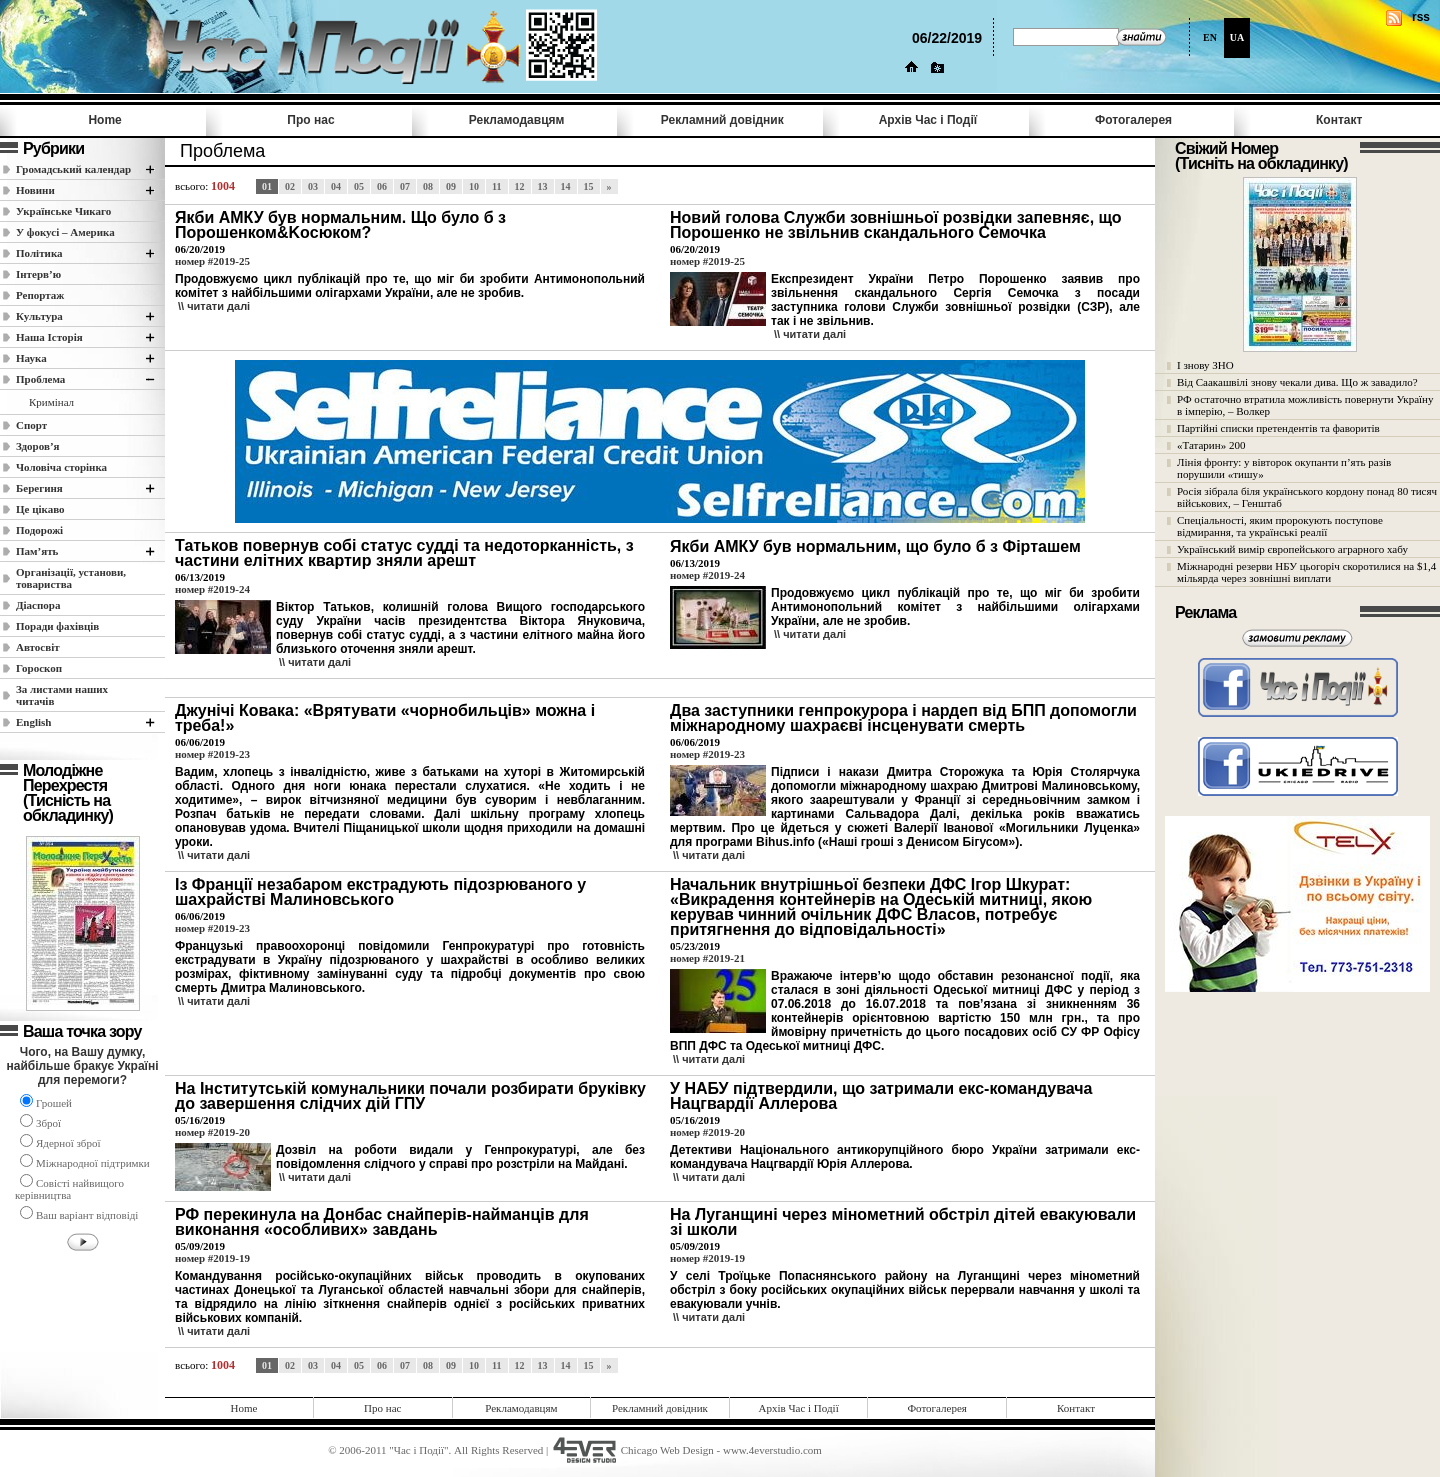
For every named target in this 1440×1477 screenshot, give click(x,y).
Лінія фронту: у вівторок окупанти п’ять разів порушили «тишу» (1284, 468)
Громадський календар (73, 169)
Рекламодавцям (517, 120)
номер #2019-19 (212, 1258)
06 (382, 186)
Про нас (310, 120)
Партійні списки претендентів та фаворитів (1278, 428)
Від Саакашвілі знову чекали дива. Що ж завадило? (1297, 382)
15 (589, 186)
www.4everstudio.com (772, 1450)
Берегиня (39, 488)
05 (359, 186)
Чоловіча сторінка (61, 467)
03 (313, 186)
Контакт (1339, 120)
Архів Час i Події (928, 120)
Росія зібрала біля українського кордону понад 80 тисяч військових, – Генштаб (1307, 497)
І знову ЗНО (1205, 365)
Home (104, 120)
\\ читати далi (214, 306)
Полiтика (39, 253)
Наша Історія (49, 337)
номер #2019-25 (212, 261)
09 (451, 186)
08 (428, 186)
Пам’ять (37, 551)
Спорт (31, 425)
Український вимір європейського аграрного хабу (1292, 549)
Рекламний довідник (722, 120)
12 (520, 186)
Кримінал (51, 402)
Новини (35, 190)
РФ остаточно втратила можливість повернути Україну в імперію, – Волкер (1305, 405)
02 (290, 186)
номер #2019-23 (212, 754)
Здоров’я (38, 446)
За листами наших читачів (62, 695)
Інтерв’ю (38, 274)
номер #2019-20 (212, 1132)
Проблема (40, 379)
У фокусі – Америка (65, 232)
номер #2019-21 (707, 958)
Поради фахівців (57, 626)
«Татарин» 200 (1211, 445)
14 (566, 186)
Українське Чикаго (63, 211)
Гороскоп (39, 668)
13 (543, 186)
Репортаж (40, 295)
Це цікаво (40, 509)
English (33, 722)
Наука (31, 358)
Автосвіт (38, 647)
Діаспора (38, 605)
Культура (39, 316)
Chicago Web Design (667, 1450)
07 (405, 186)
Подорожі (39, 530)
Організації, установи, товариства (71, 578)
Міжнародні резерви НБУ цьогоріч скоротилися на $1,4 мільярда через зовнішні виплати (1306, 572)
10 (474, 186)
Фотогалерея (1133, 120)
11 (496, 186)
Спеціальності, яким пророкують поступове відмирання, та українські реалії (1280, 526)
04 (336, 186)
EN (1210, 37)
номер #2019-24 (212, 589)
